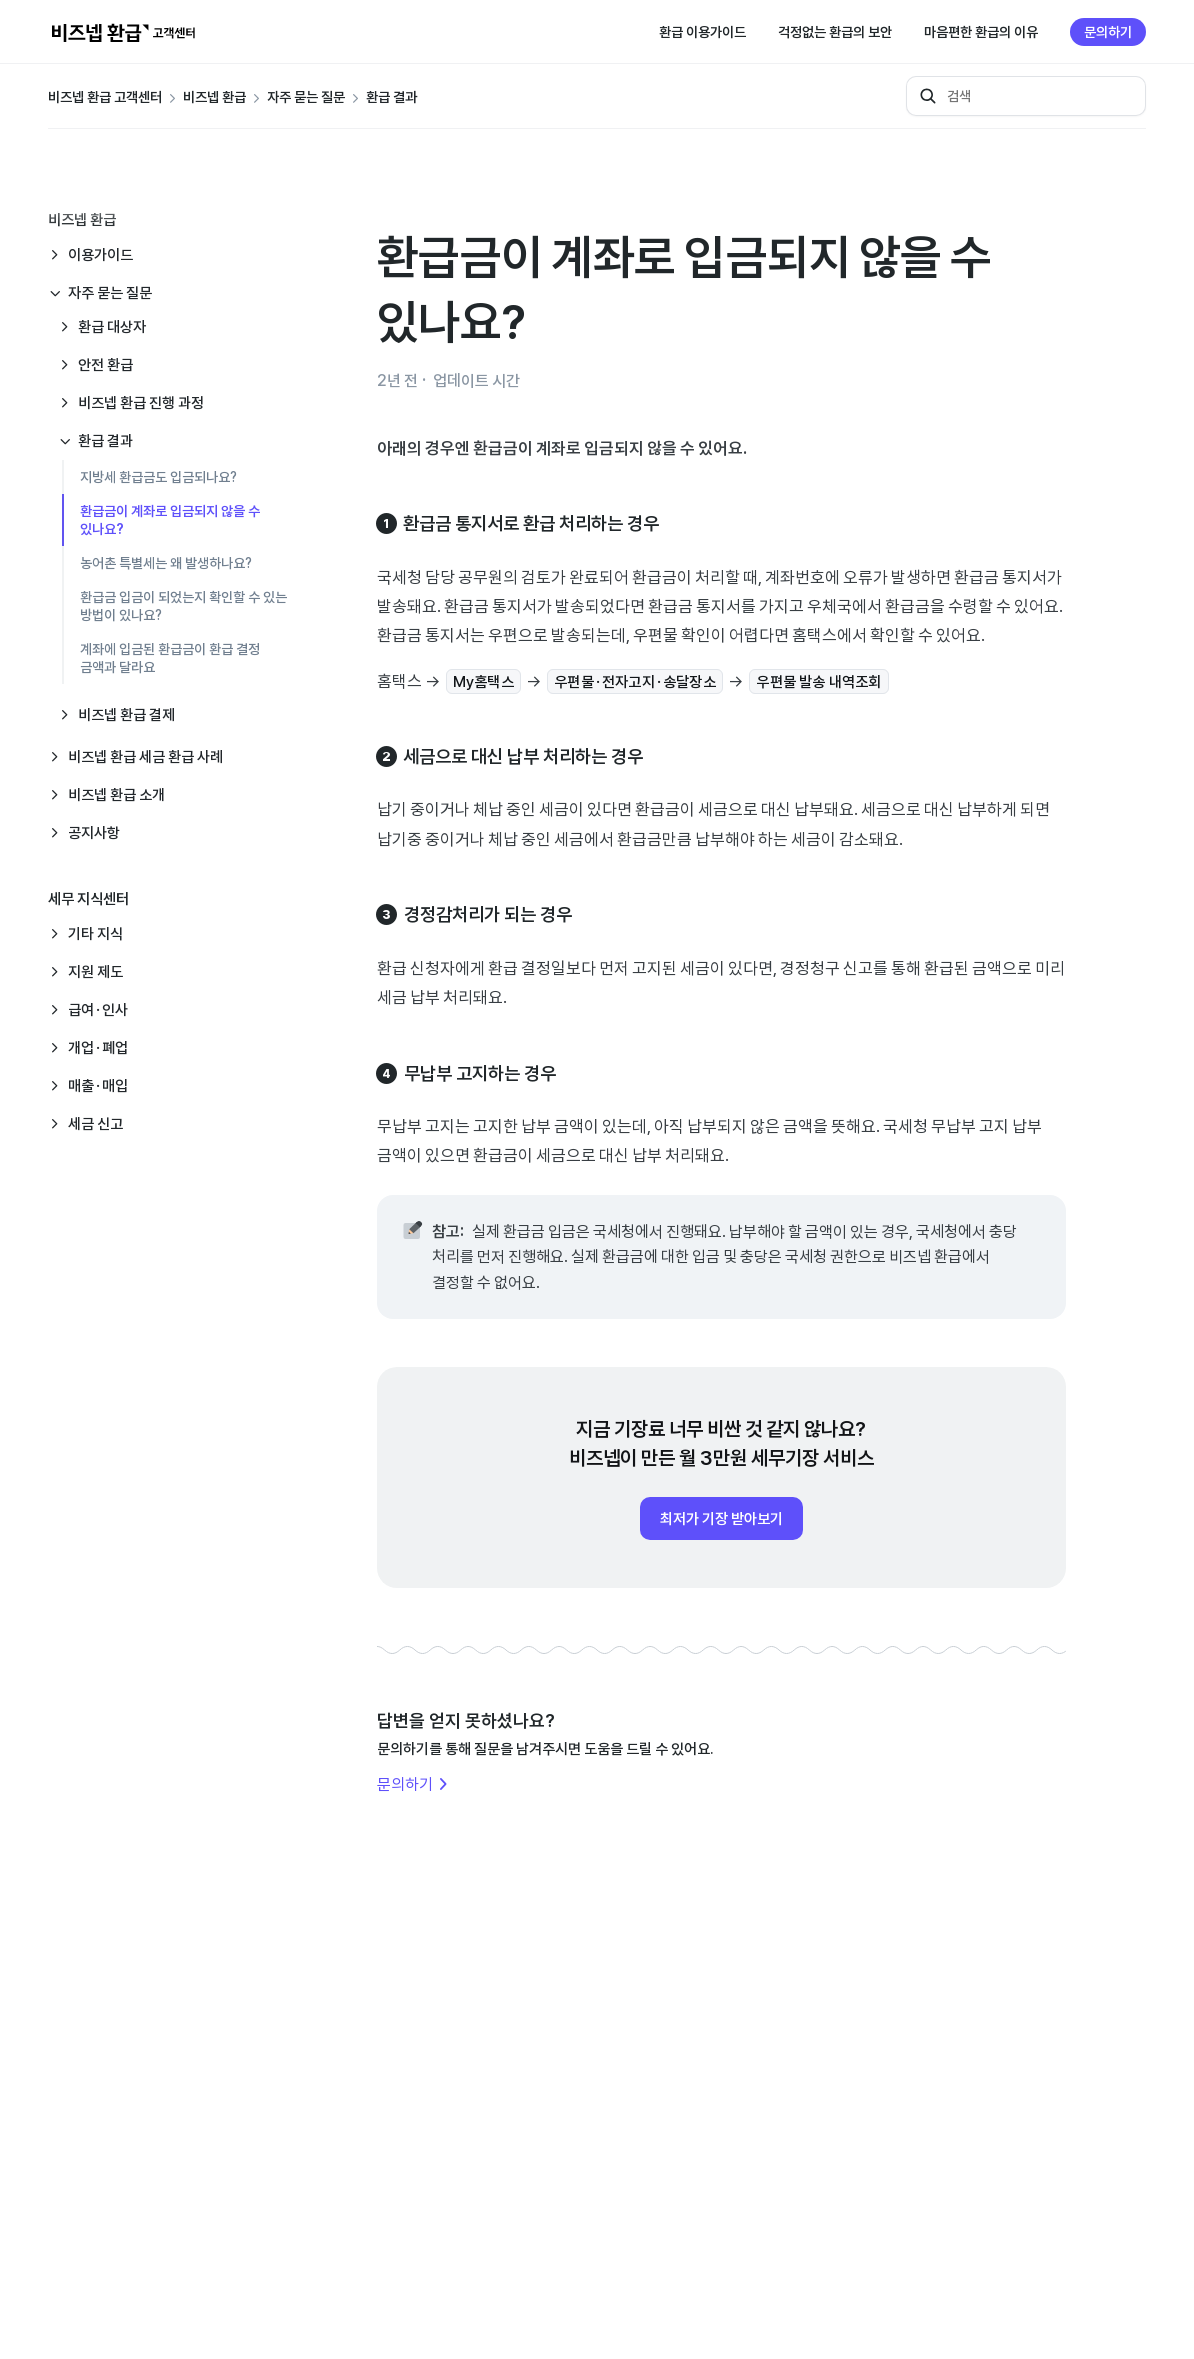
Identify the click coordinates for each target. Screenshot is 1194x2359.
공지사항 (94, 832)
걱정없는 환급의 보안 (835, 32)
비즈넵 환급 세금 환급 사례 (145, 756)
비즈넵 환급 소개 (116, 794)
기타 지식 (95, 933)
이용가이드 (100, 254)
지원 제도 (95, 971)
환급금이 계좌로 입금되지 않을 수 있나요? (170, 520)
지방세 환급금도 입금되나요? (158, 477)
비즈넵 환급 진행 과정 (141, 402)
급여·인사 (98, 1009)
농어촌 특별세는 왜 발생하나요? (166, 563)
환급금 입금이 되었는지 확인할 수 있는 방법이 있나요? (183, 606)
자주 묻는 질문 (306, 97)
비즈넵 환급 (214, 97)
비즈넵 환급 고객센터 (105, 97)
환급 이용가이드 (702, 32)
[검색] (1026, 96)
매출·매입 (98, 1085)
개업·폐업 (98, 1047)
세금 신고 (95, 1123)
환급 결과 (391, 97)
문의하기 (1108, 32)
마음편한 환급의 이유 (981, 32)
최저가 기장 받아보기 (721, 1518)
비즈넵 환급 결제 (126, 714)
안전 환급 (105, 364)
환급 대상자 (112, 326)
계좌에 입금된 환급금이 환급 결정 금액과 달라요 (170, 658)
